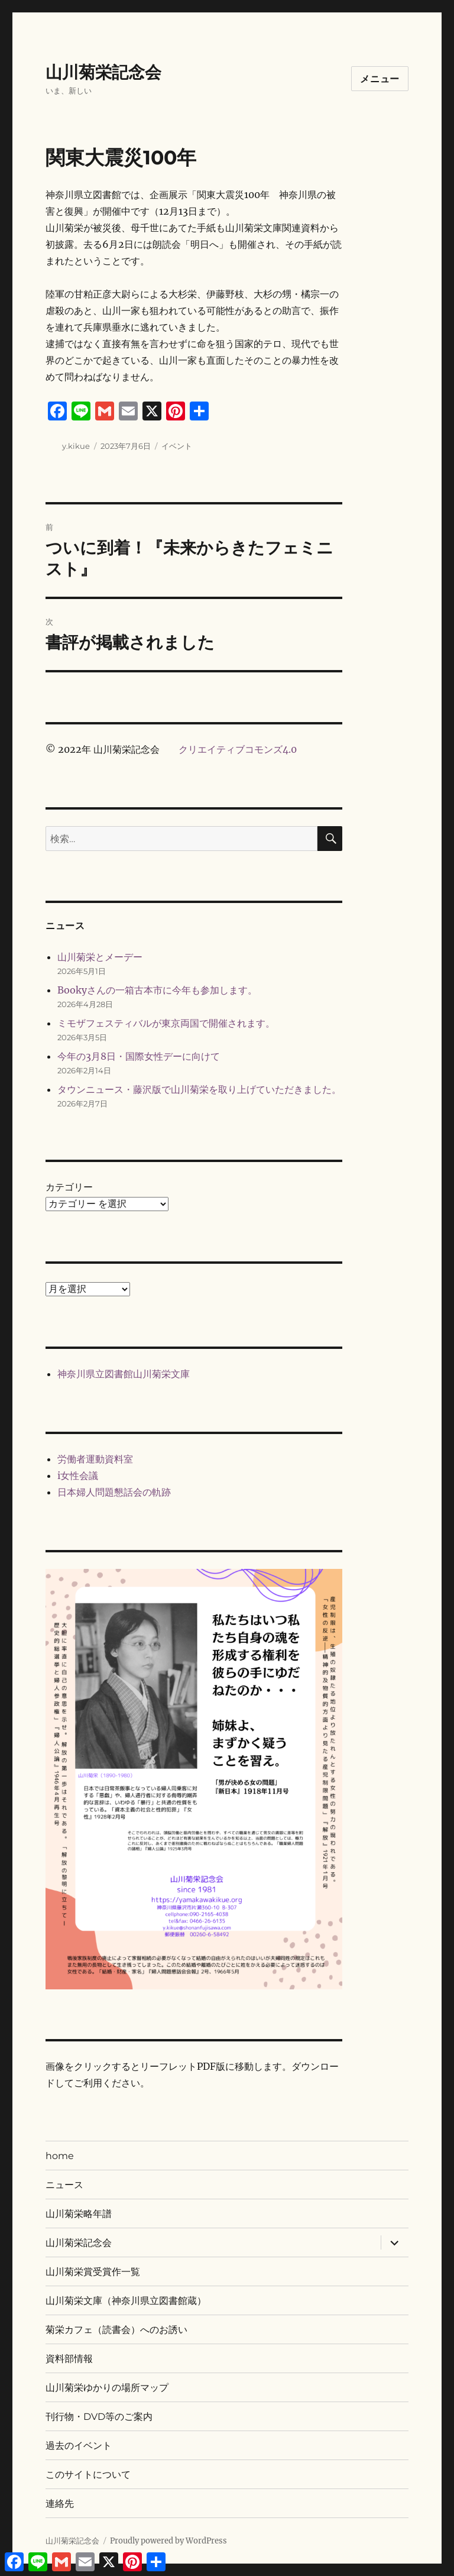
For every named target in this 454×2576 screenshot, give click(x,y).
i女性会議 (77, 1475)
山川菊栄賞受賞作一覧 (93, 2271)
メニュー (380, 79)
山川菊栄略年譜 (79, 2213)
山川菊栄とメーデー (99, 957)
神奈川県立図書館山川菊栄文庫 (123, 1374)
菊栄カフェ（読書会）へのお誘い (116, 2329)
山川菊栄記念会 (103, 72)
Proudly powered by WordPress (168, 2541)
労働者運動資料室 (95, 1459)
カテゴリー (69, 1187)
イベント (176, 446)
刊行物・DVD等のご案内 (99, 2416)
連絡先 (60, 2503)
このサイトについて (88, 2474)
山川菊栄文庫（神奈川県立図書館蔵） (126, 2300)
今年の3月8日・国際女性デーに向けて (138, 1056)
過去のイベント (79, 2445)
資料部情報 (69, 2358)
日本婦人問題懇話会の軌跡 (114, 1492)
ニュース (64, 2184)
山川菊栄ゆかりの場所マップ (107, 2387)
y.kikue (76, 446)
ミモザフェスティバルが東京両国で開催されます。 (166, 1023)
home (60, 2155)
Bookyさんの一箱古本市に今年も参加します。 (157, 990)
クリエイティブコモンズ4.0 (238, 749)
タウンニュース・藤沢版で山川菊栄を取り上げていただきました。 (199, 1089)
